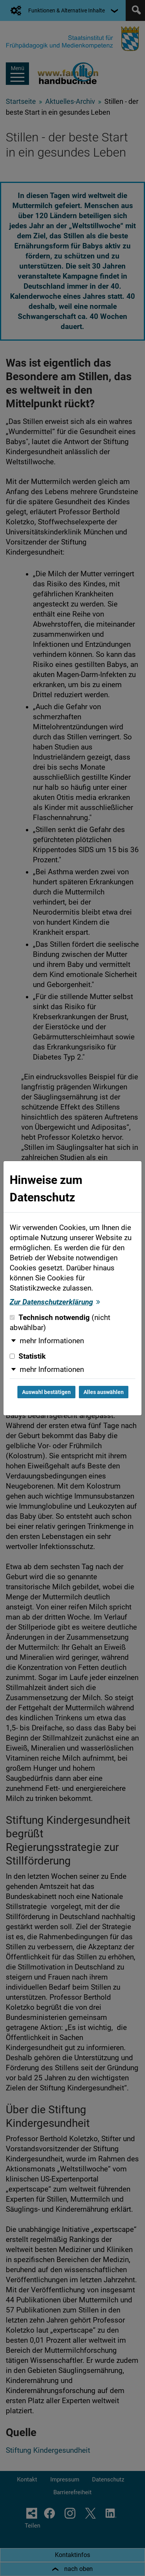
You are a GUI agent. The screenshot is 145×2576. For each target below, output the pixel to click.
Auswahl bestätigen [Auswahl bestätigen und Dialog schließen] (46, 1392)
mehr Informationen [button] (52, 1341)
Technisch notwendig (60, 1322)
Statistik (28, 1356)
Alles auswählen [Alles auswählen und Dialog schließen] (104, 1392)
